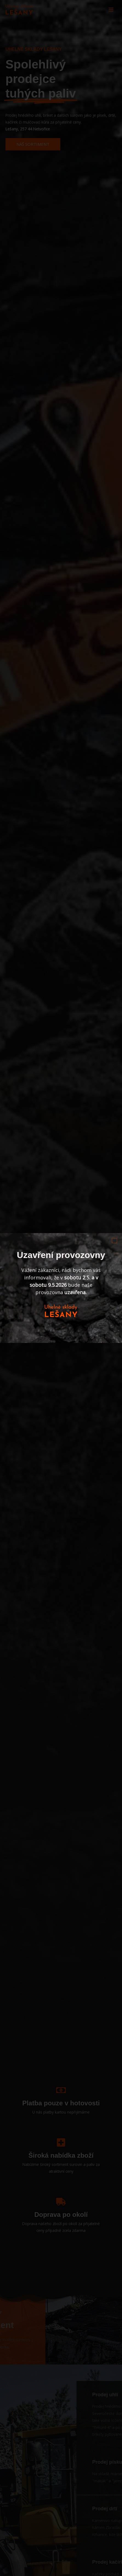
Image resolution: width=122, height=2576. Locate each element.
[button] (114, 1241)
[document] (61, 1288)
